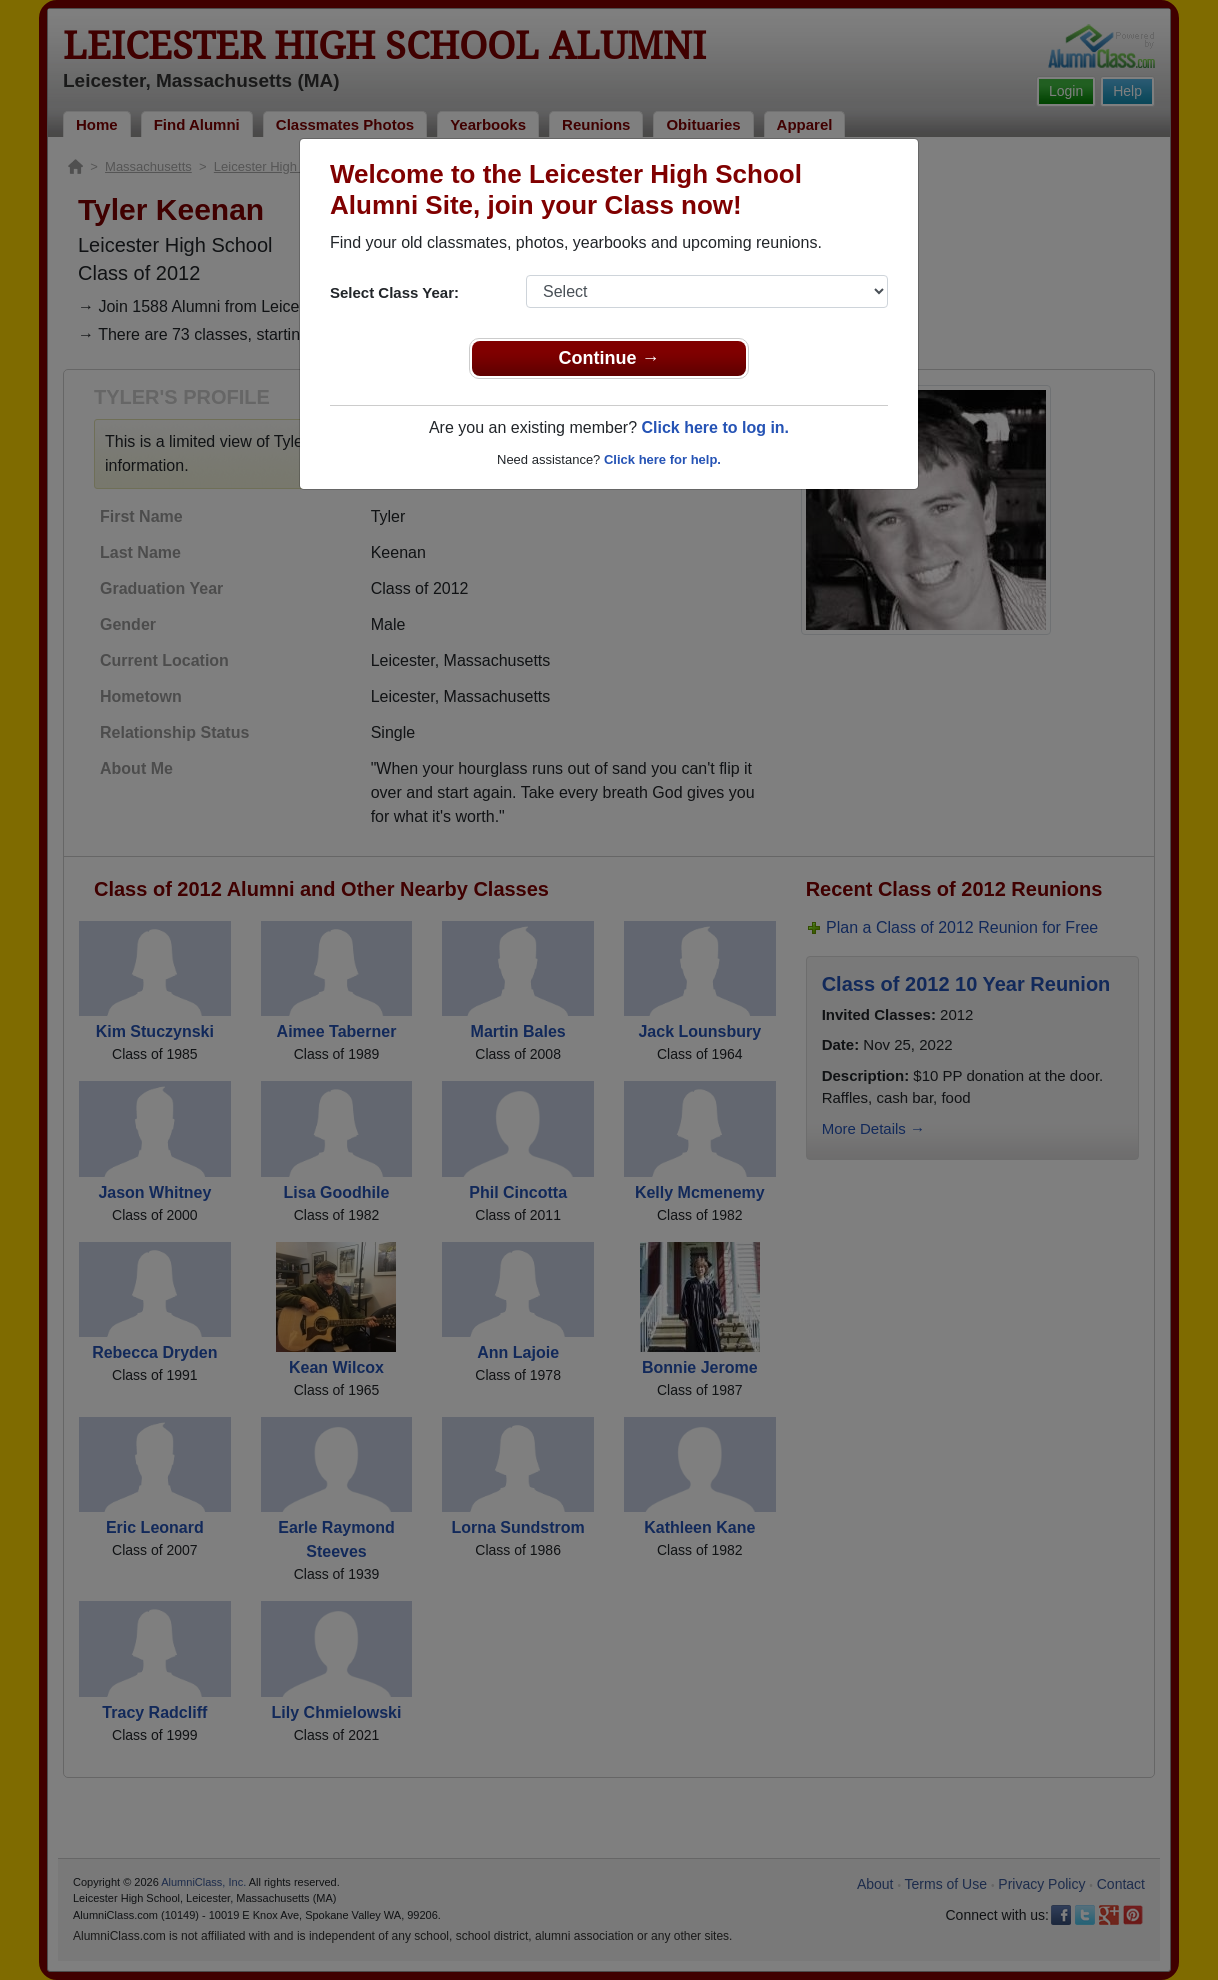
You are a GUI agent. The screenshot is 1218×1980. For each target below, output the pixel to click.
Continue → (609, 358)
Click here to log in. (715, 427)
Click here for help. (662, 459)
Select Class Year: (394, 292)
